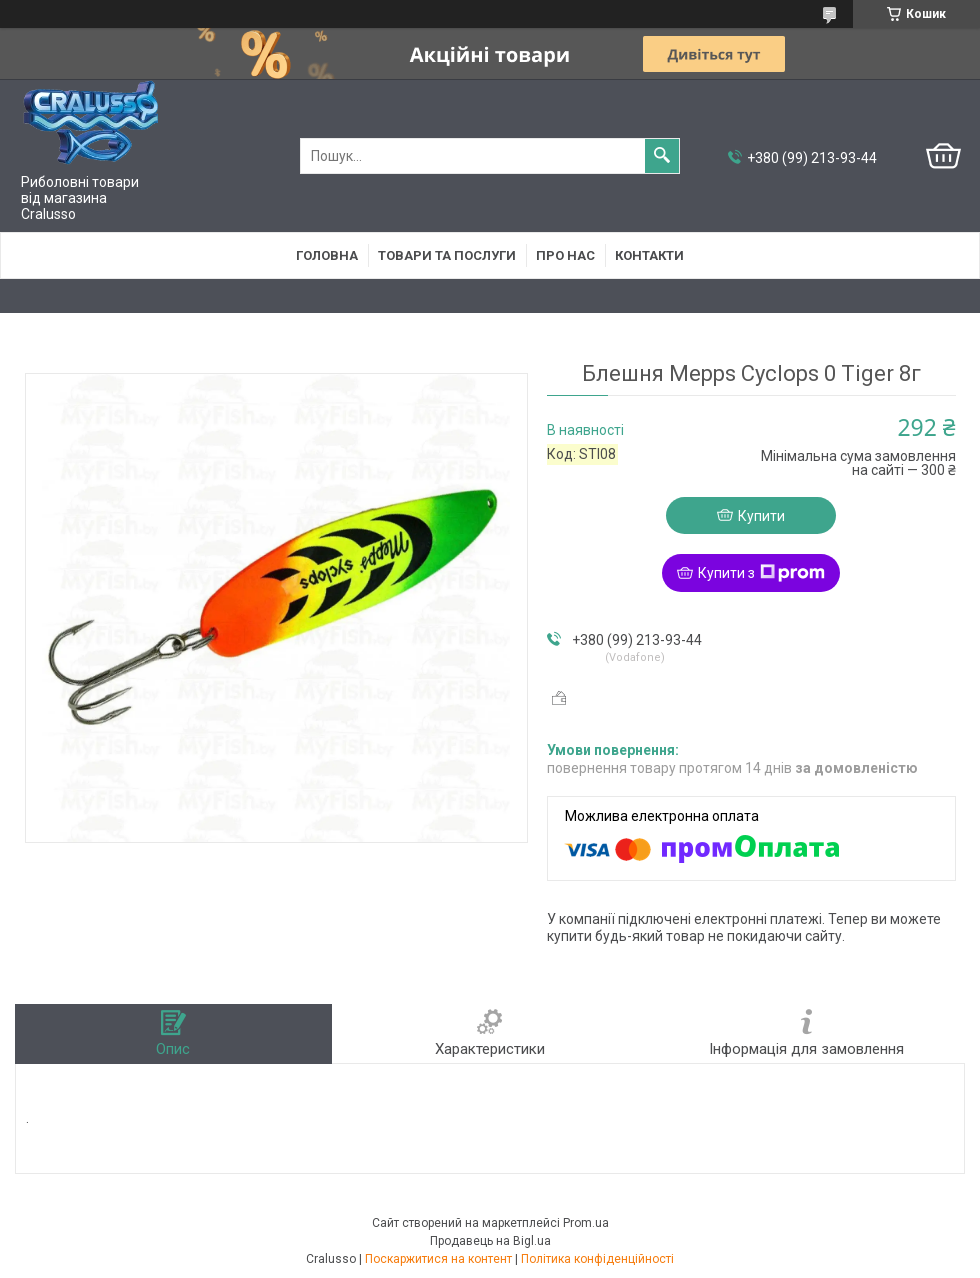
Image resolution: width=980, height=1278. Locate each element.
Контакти (649, 255)
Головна (327, 255)
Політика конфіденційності (597, 1259)
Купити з (761, 573)
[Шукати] (662, 156)
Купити (761, 516)
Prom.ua (586, 1223)
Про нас (565, 255)
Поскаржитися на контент (438, 1259)
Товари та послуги (447, 255)
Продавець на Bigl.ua (490, 1241)
